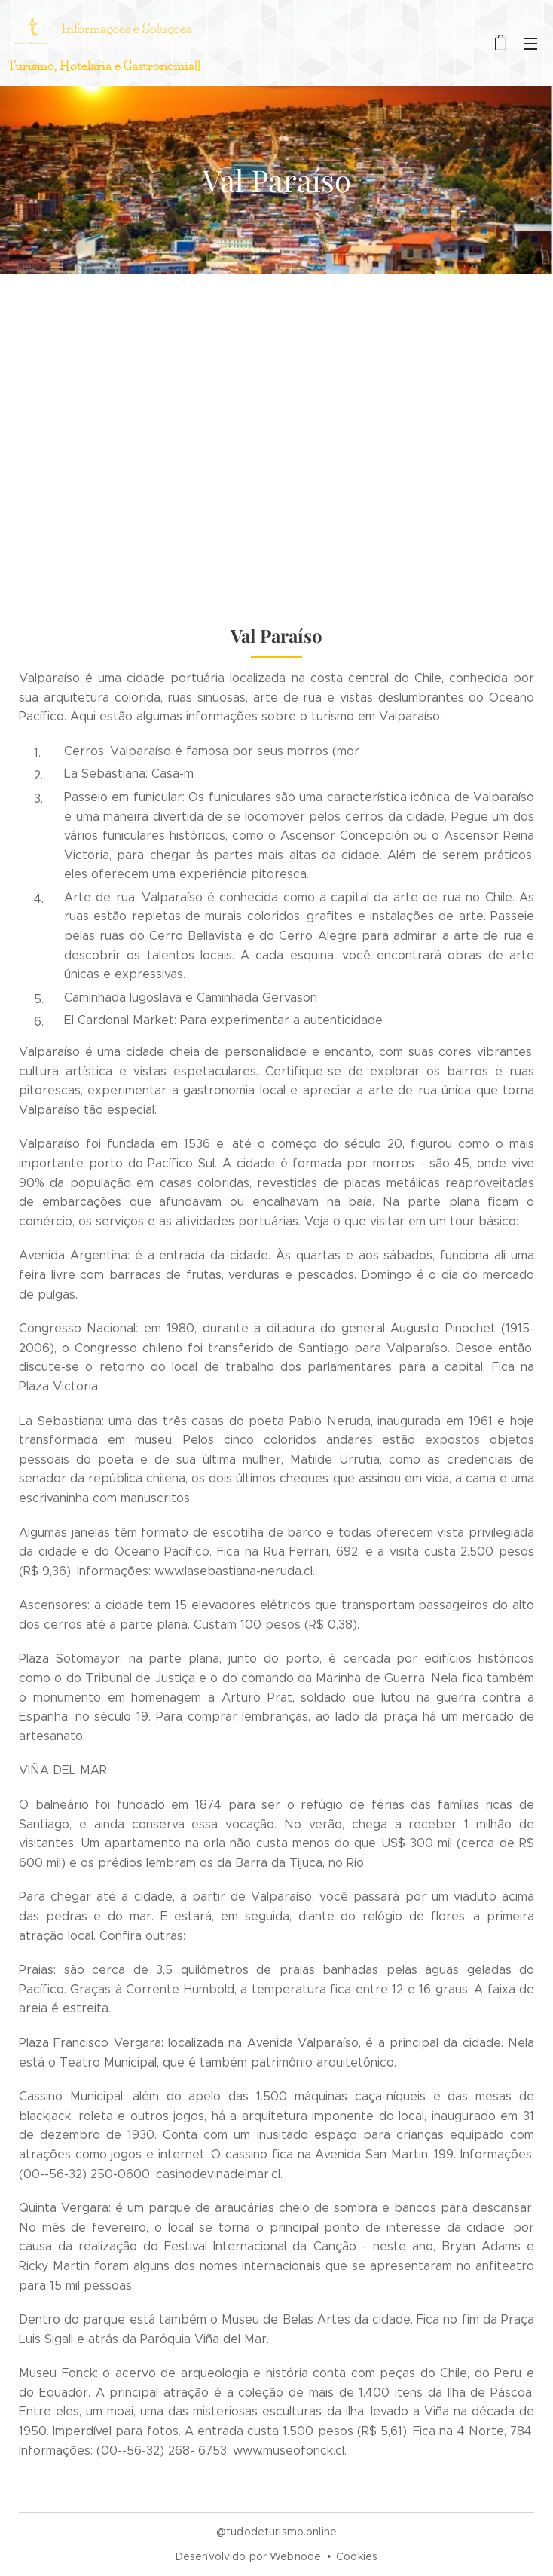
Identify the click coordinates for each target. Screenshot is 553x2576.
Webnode (295, 2556)
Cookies (356, 2556)
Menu (530, 43)
